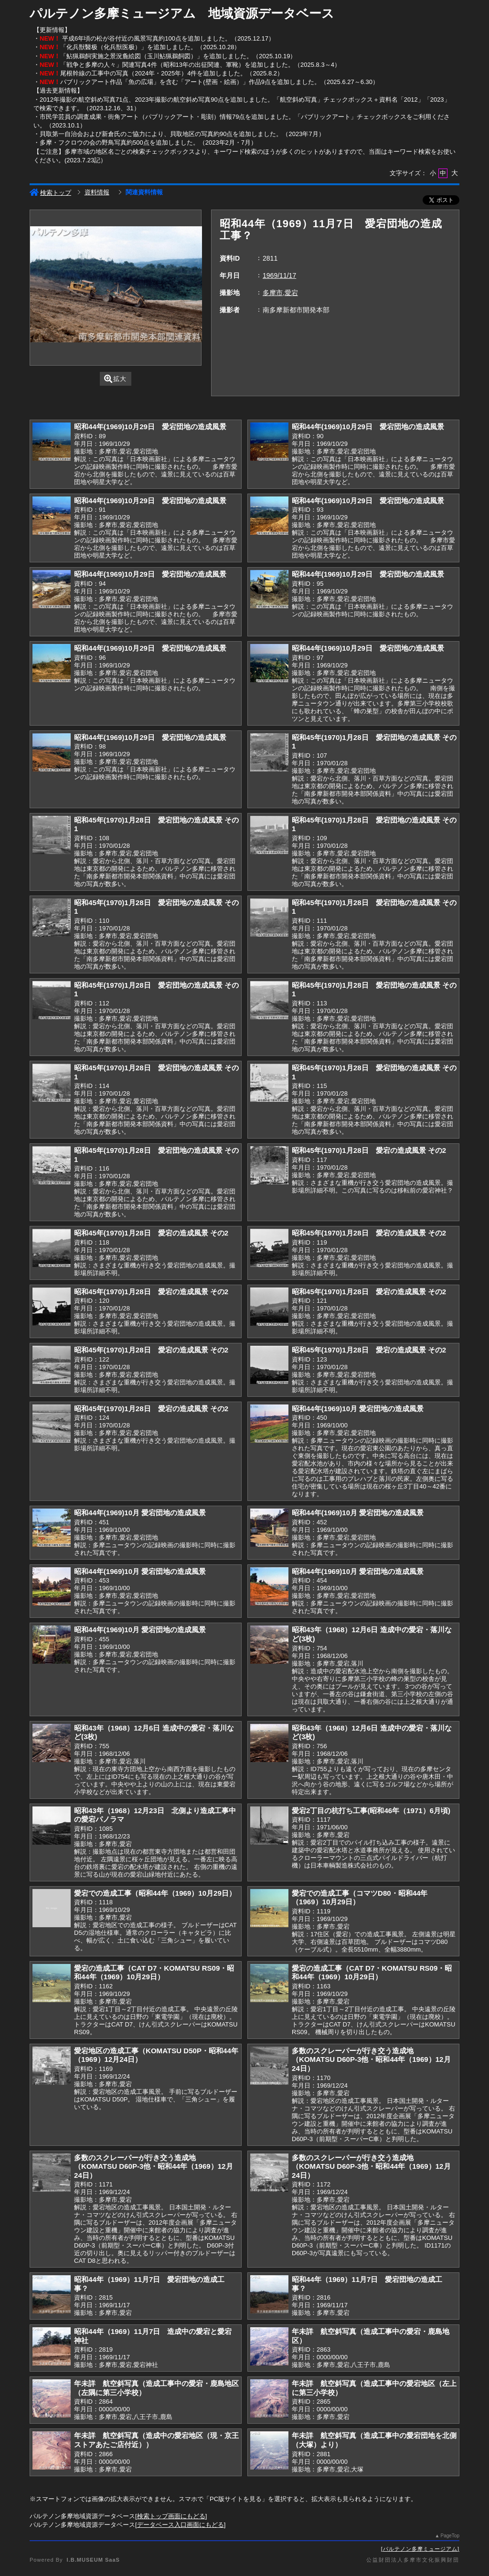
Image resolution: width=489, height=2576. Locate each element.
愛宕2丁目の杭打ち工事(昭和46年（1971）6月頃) (371, 1810)
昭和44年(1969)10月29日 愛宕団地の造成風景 (150, 426)
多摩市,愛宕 (280, 292)
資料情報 (97, 192)
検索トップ (50, 192)
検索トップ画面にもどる (171, 2516)
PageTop (450, 2535)
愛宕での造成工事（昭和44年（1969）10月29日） (155, 1893)
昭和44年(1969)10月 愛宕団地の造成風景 (358, 1408)
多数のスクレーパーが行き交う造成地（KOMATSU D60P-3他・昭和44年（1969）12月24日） (371, 2059)
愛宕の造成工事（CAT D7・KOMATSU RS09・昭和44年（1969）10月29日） (154, 1972)
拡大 (115, 379)
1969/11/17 (279, 275)
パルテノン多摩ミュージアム (420, 2549)
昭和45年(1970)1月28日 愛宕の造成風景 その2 (369, 1150)
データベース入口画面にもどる (180, 2524)
